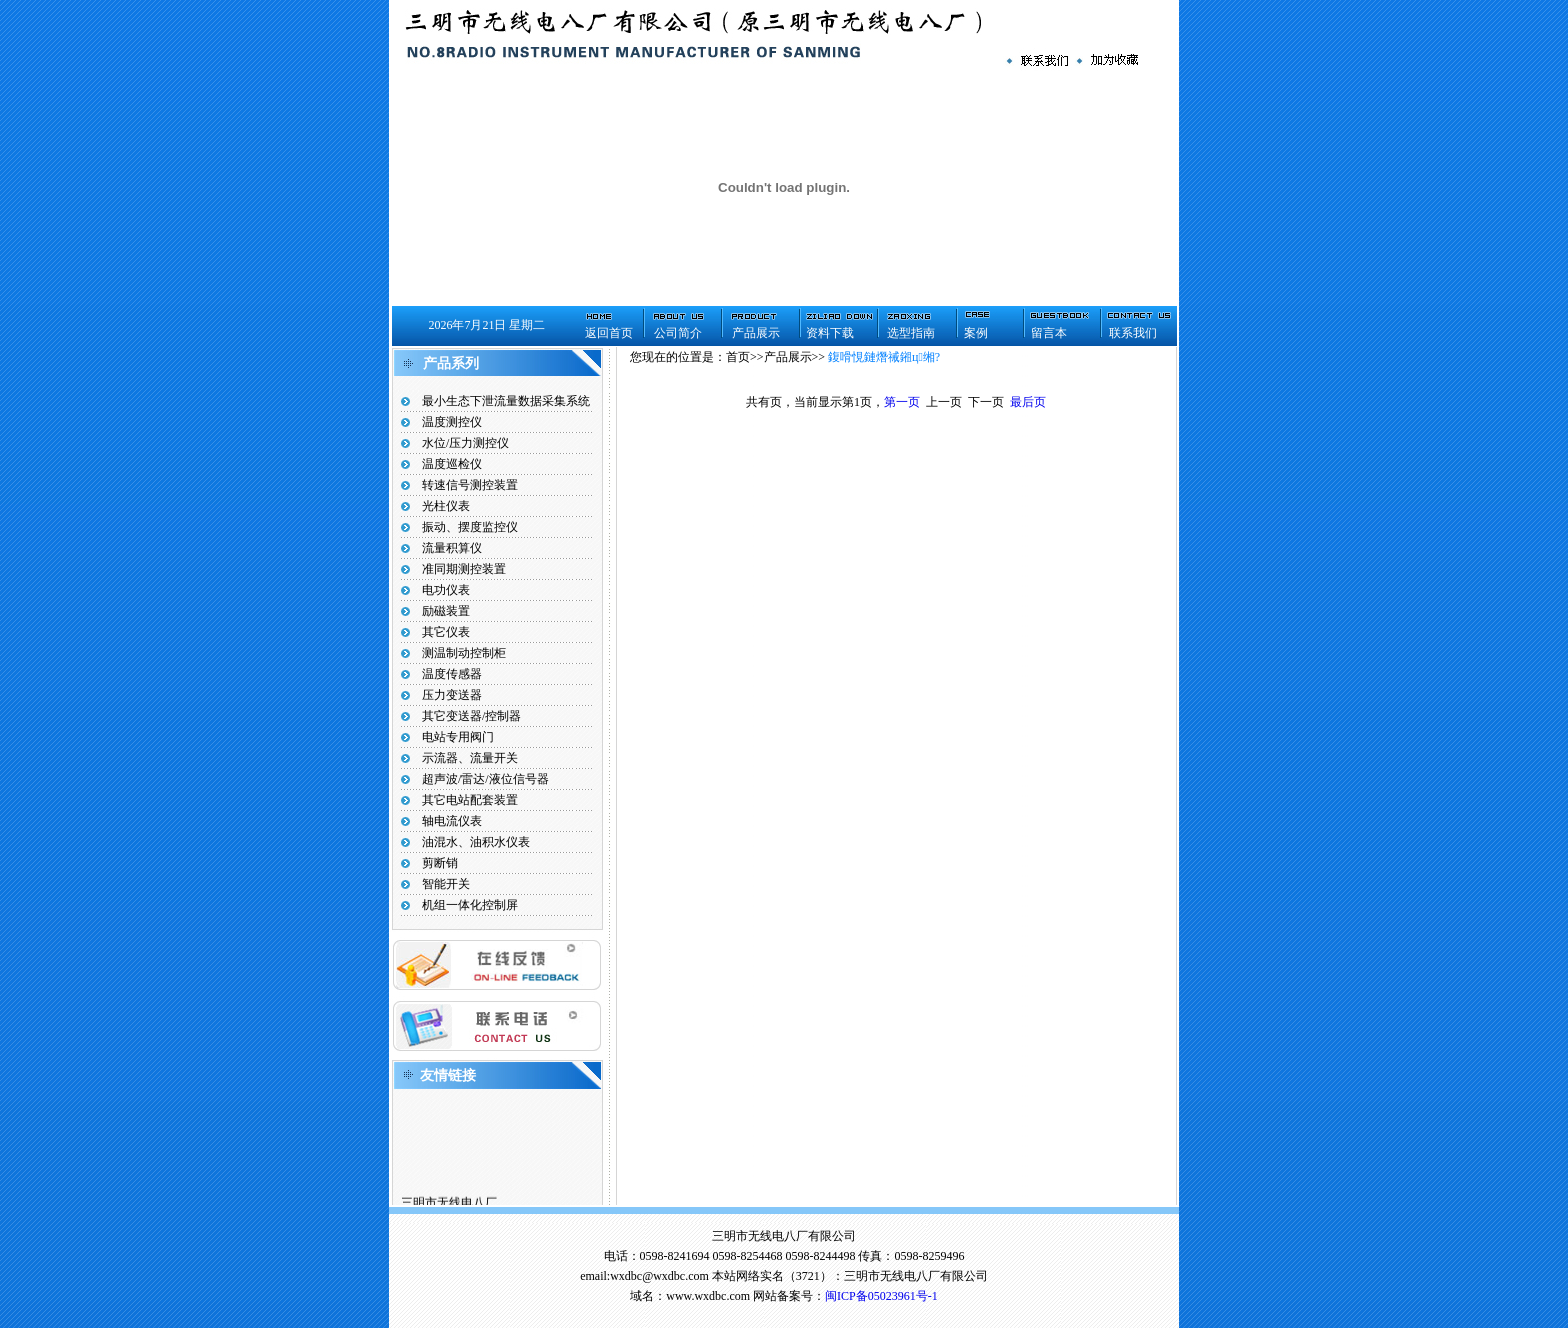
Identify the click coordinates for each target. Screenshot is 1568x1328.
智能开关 (446, 884)
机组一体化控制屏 (470, 905)
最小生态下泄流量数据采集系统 (506, 401)
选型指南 (911, 333)
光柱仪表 (446, 506)
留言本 (1049, 333)
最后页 (1028, 402)
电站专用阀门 (458, 737)
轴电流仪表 (452, 821)
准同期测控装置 (464, 569)
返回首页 (609, 333)
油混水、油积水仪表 (476, 842)
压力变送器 (452, 695)
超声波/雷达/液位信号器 (485, 779)
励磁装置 (446, 611)
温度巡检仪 (452, 464)
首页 (738, 357)
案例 (976, 333)
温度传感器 (452, 674)
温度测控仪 (452, 422)
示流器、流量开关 (470, 758)
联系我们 (1133, 333)
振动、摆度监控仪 (470, 527)
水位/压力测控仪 (465, 443)
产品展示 (756, 333)
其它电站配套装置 (470, 800)
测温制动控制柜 (464, 653)
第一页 (902, 402)
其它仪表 (446, 632)
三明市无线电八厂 (449, 1205)
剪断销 (440, 863)
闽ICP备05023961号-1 (881, 1296)
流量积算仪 (452, 548)
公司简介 (678, 333)
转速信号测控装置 (470, 485)
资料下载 (830, 333)
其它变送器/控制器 (471, 716)
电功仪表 (446, 590)
